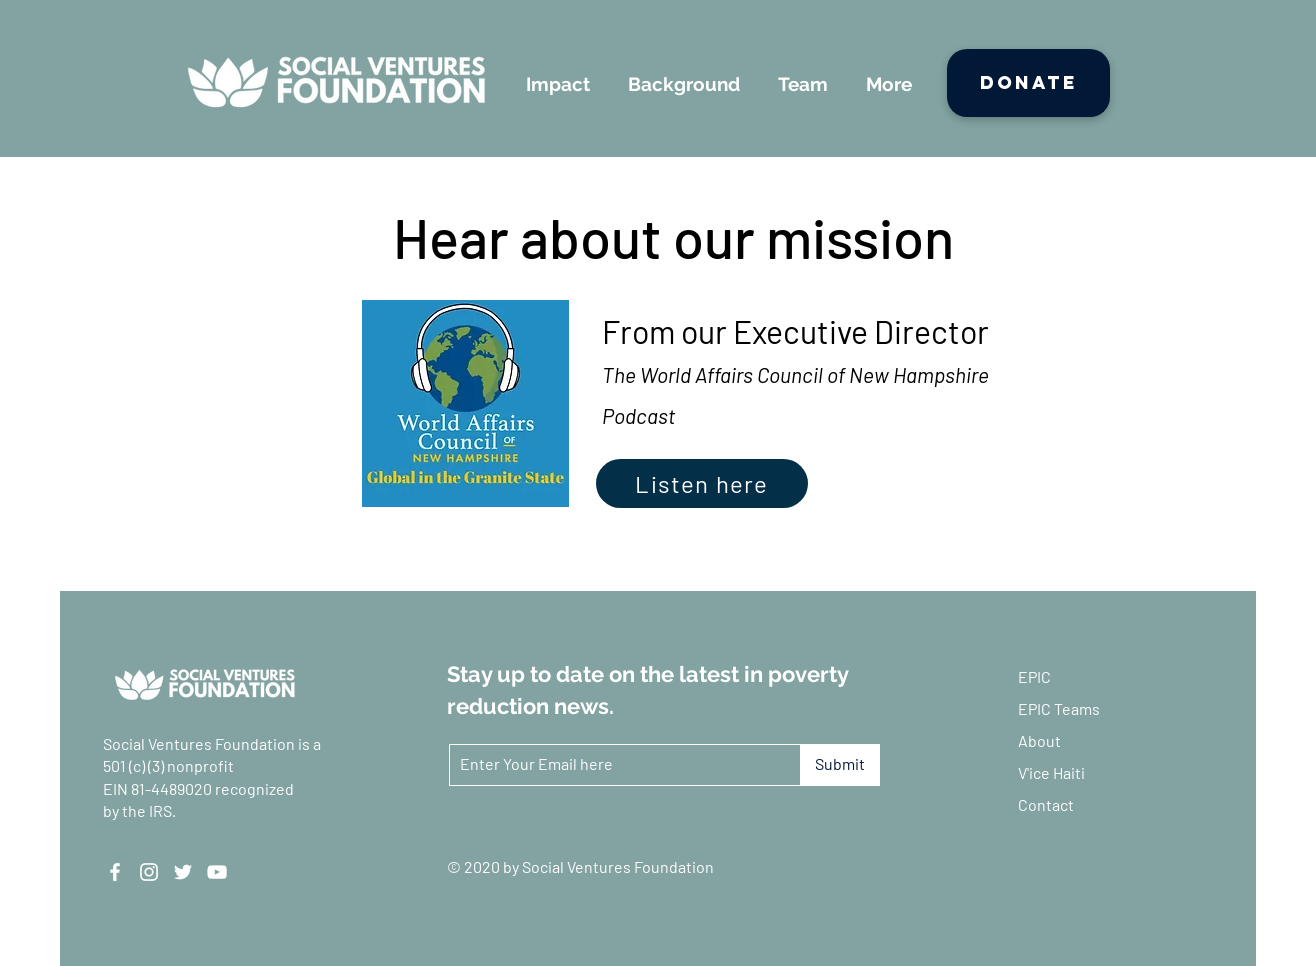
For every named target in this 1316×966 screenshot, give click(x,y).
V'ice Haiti (1051, 772)
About (1039, 740)
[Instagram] (149, 872)
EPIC (1034, 676)
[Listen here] (702, 483)
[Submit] (840, 765)
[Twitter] (183, 872)
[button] (558, 84)
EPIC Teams (1059, 708)
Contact (1046, 804)
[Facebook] (115, 872)
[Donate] (1028, 83)
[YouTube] (217, 872)
